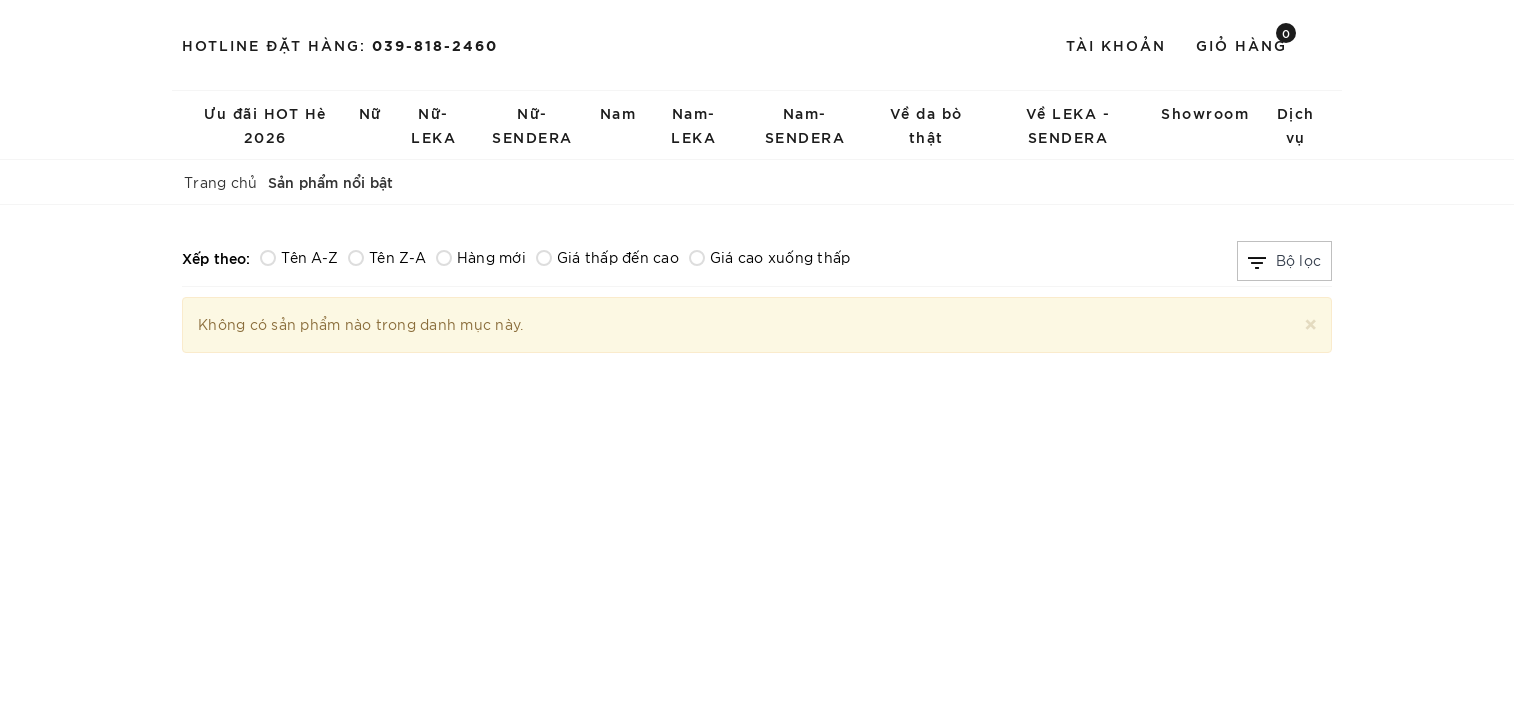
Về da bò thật (926, 124)
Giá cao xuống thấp (770, 257)
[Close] (1310, 321)
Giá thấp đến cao (607, 257)
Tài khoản (1116, 44)
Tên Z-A (387, 257)
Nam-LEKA (693, 124)
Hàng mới (481, 257)
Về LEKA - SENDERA (1068, 124)
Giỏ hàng (1246, 43)
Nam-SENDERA (805, 124)
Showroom (1205, 112)
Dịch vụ (1296, 124)
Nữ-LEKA (433, 124)
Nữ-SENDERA (532, 124)
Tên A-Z (299, 257)
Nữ (370, 112)
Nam (618, 112)
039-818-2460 (435, 44)
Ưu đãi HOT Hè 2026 (265, 124)
